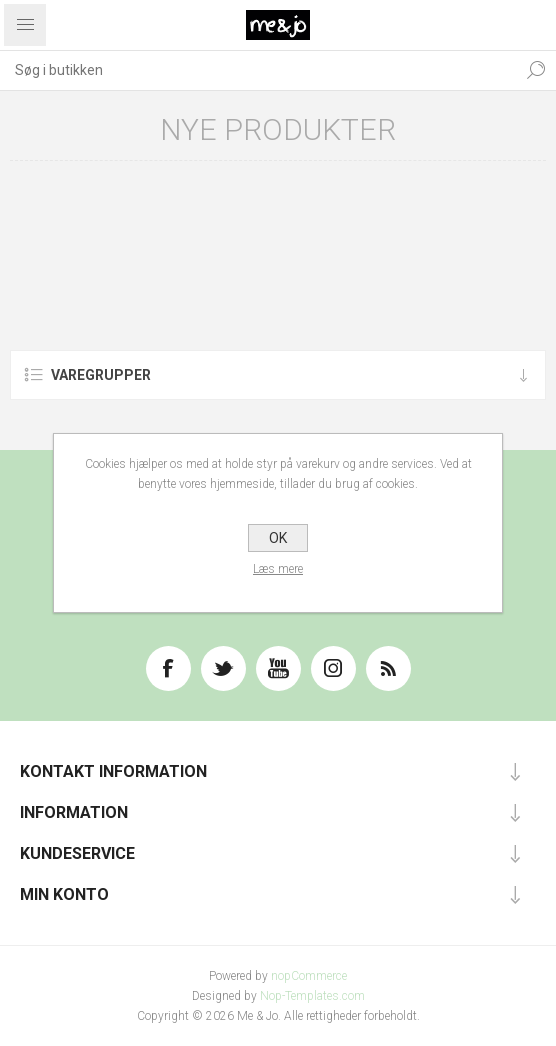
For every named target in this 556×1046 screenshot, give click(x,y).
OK (278, 538)
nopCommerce (309, 976)
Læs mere (278, 569)
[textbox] (258, 70)
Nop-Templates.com (312, 996)
